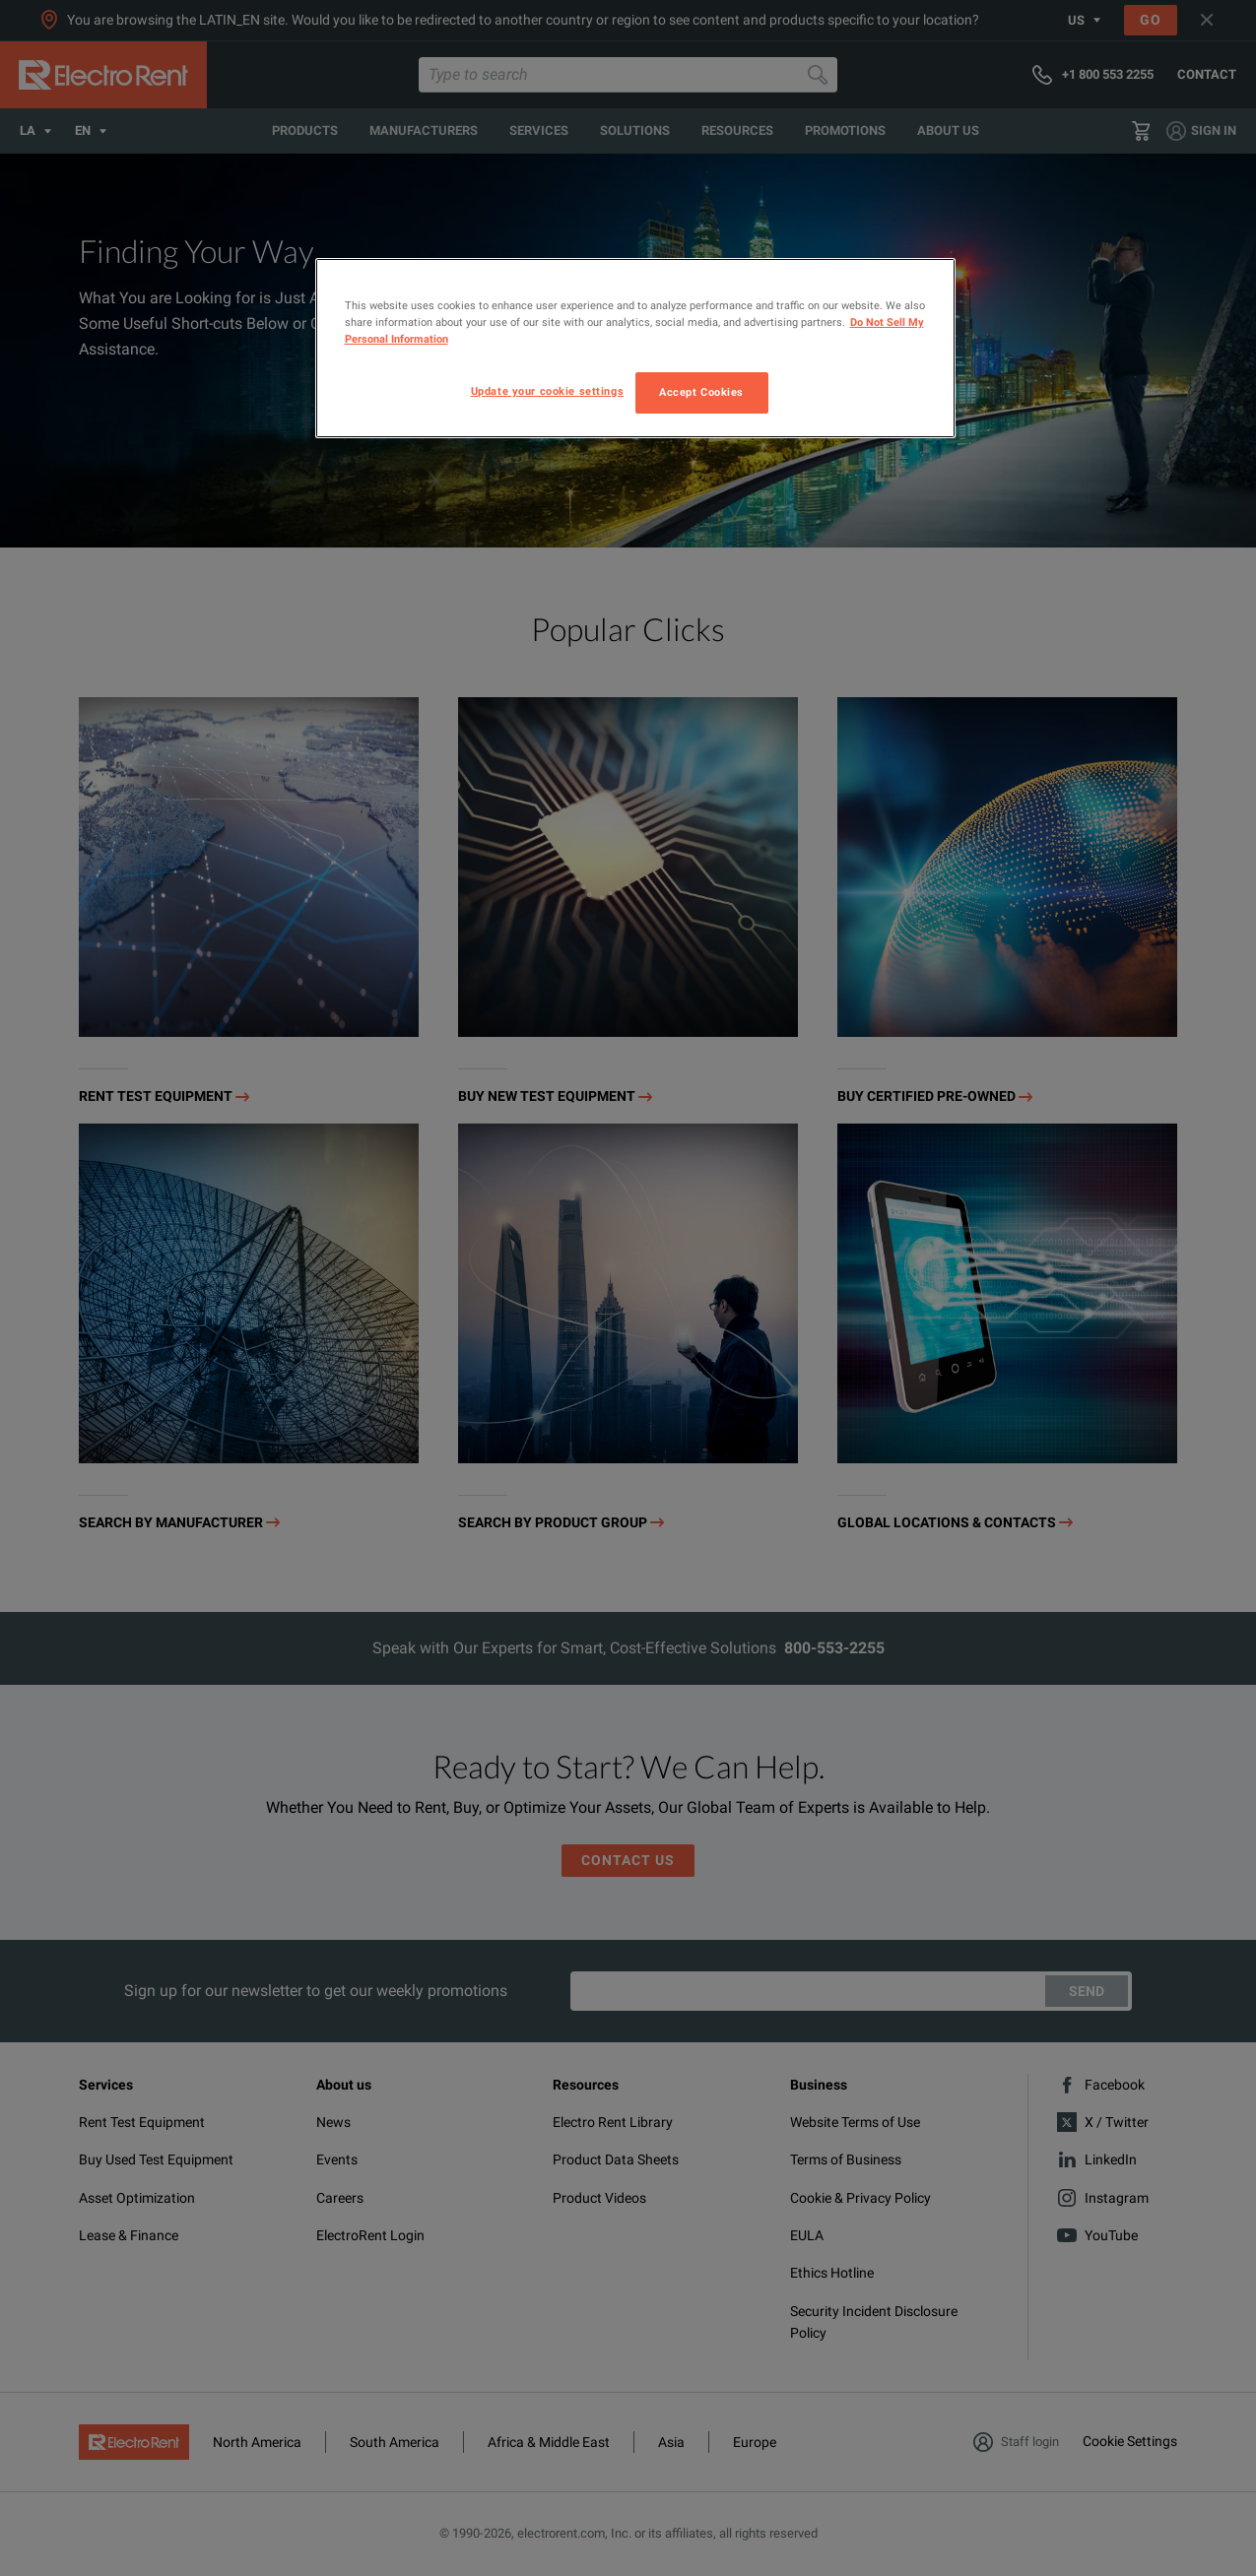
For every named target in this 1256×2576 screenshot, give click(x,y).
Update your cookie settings (547, 391)
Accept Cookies (701, 392)
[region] (635, 348)
